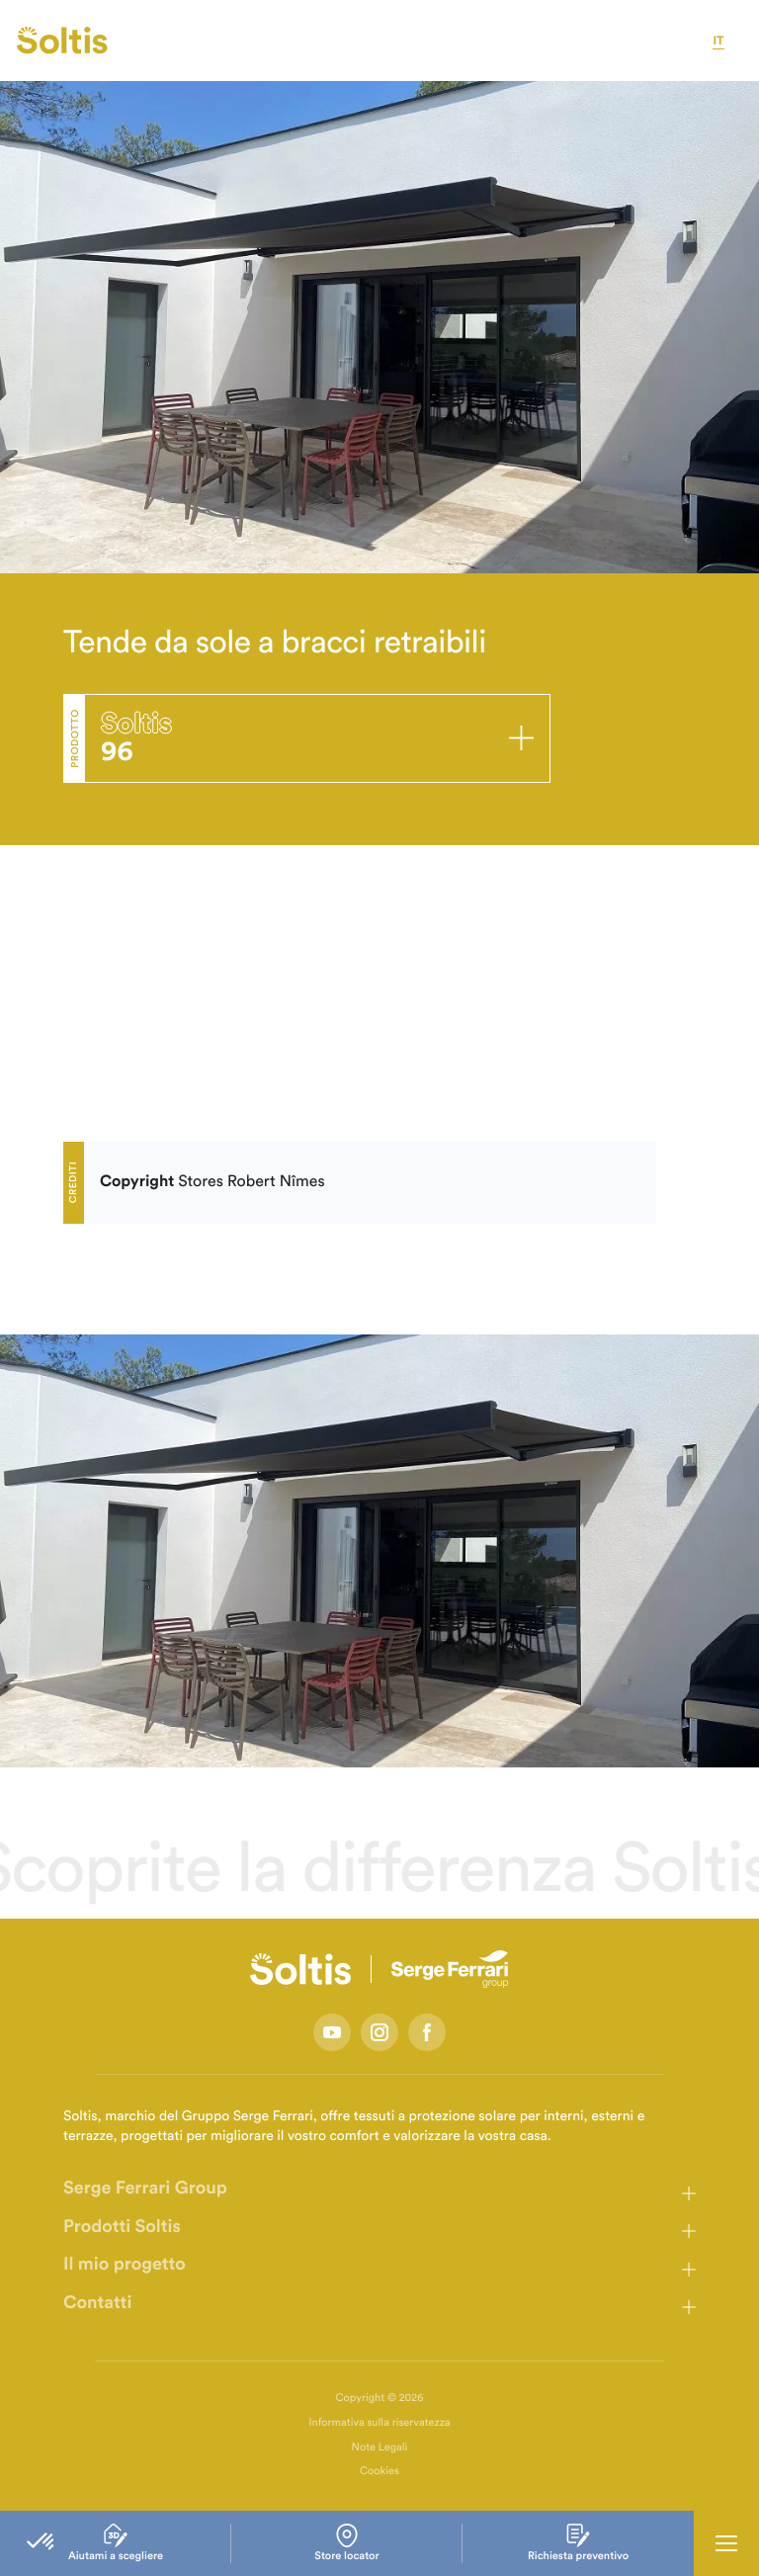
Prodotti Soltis (122, 2227)
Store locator (346, 2543)
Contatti (97, 2303)
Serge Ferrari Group (145, 2188)
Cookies (379, 2471)
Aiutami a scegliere (115, 2543)
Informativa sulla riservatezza (379, 2423)
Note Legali (380, 2448)
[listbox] (379, 1550)
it (718, 41)
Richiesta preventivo (578, 2543)
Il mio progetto (124, 2265)
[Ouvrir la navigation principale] (726, 2543)
